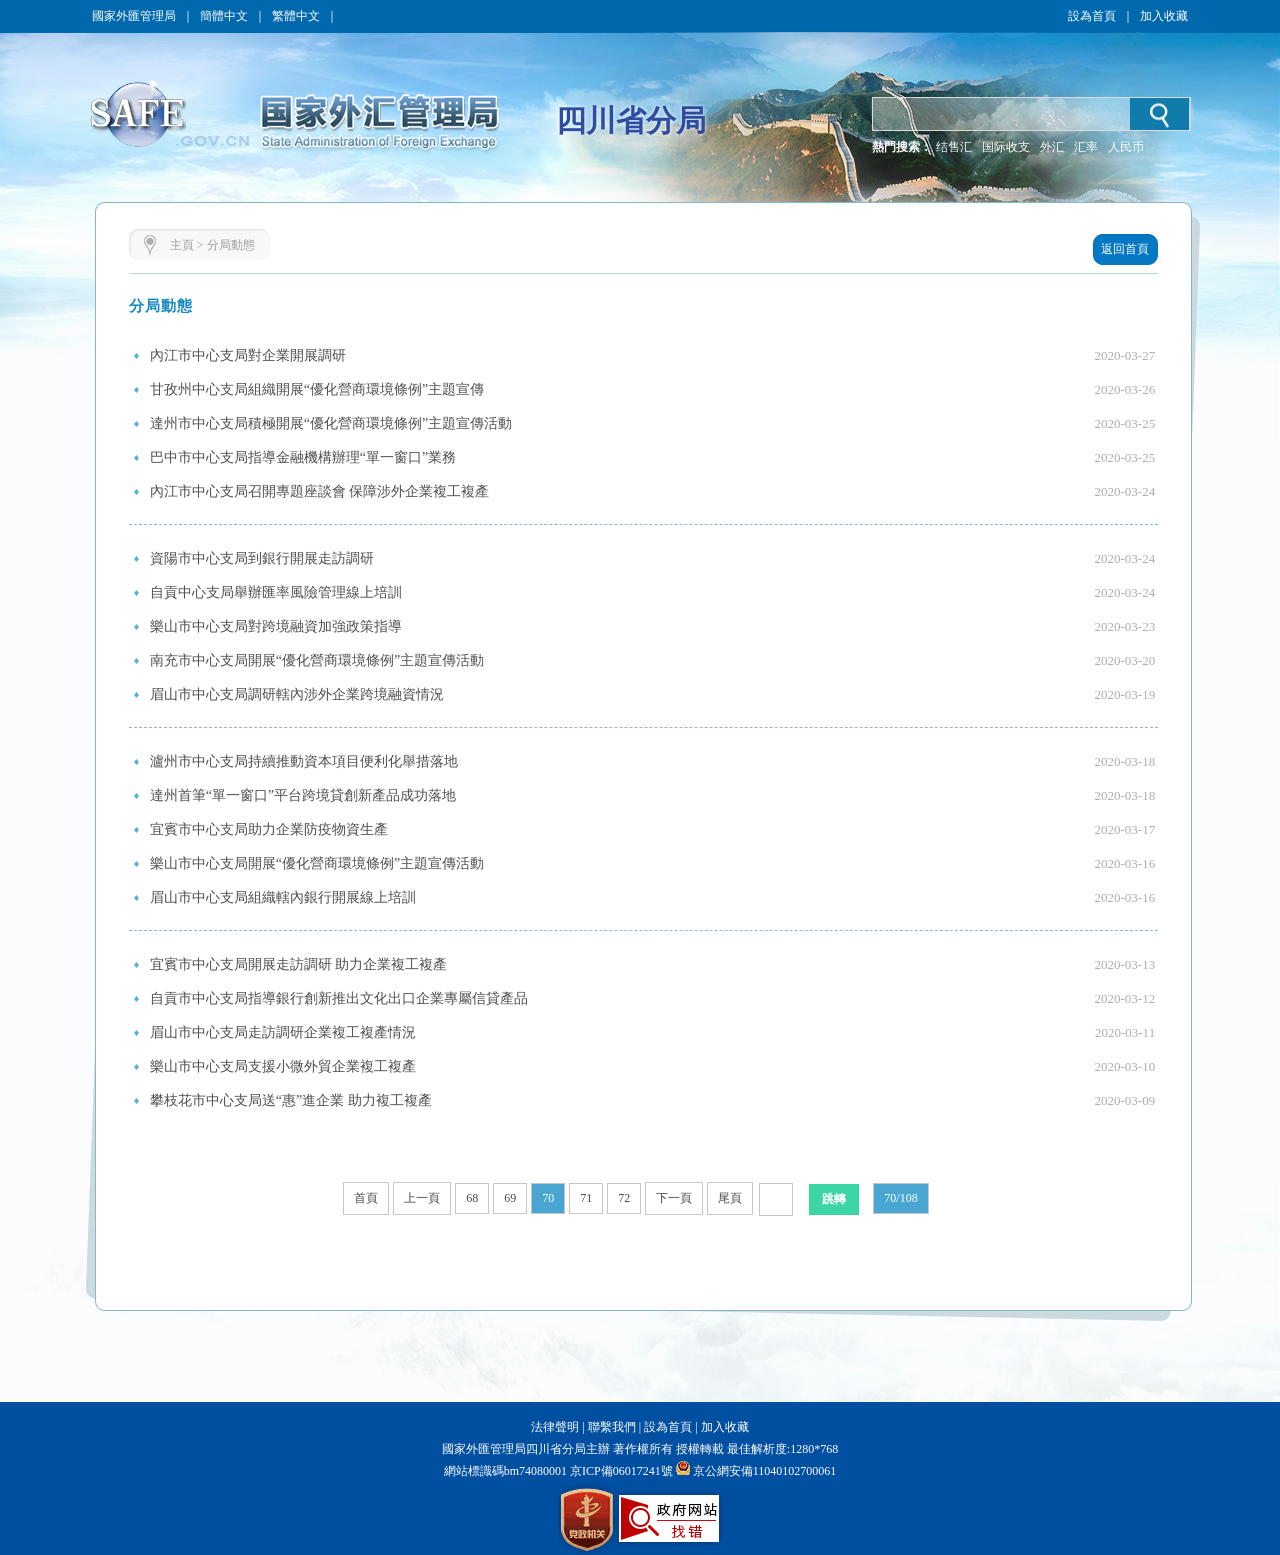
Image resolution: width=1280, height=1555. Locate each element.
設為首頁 (1092, 16)
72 (624, 1198)
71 (586, 1198)
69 (510, 1198)
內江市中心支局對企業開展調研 (248, 355)
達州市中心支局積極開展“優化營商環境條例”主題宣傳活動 (331, 423)
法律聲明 (555, 1427)
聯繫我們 (612, 1427)
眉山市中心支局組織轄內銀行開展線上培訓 (283, 897)
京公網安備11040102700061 (765, 1471)
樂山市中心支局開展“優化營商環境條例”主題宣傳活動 (317, 863)
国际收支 (1006, 147)
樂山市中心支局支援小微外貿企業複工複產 (283, 1066)
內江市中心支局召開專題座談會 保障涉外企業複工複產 (320, 491)
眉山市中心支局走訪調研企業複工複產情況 (283, 1032)
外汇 (1052, 147)
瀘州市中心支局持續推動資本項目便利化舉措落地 (304, 761)
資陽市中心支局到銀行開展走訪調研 (262, 558)
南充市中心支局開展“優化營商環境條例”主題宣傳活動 (317, 660)
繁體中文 (296, 16)
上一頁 (422, 1198)
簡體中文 (224, 16)
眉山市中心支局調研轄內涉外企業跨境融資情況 (297, 694)
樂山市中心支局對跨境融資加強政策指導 (276, 626)
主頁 (182, 245)
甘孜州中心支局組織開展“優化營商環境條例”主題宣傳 (317, 389)
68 (472, 1198)
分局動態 (231, 245)
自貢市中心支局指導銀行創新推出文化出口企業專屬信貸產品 (339, 998)
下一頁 (674, 1198)
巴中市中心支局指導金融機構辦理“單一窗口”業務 (303, 457)
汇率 (1086, 147)
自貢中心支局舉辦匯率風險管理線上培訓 (276, 592)
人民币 (1126, 147)
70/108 (900, 1198)
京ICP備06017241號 (620, 1471)
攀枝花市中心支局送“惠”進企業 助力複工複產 (291, 1100)
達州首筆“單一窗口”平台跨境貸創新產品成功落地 (303, 795)
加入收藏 (1164, 16)
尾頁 (730, 1198)
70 (548, 1198)
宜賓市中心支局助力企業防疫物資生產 (269, 829)
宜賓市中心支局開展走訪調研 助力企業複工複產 (299, 964)
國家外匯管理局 (134, 16)
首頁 (366, 1198)
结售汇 (954, 147)
